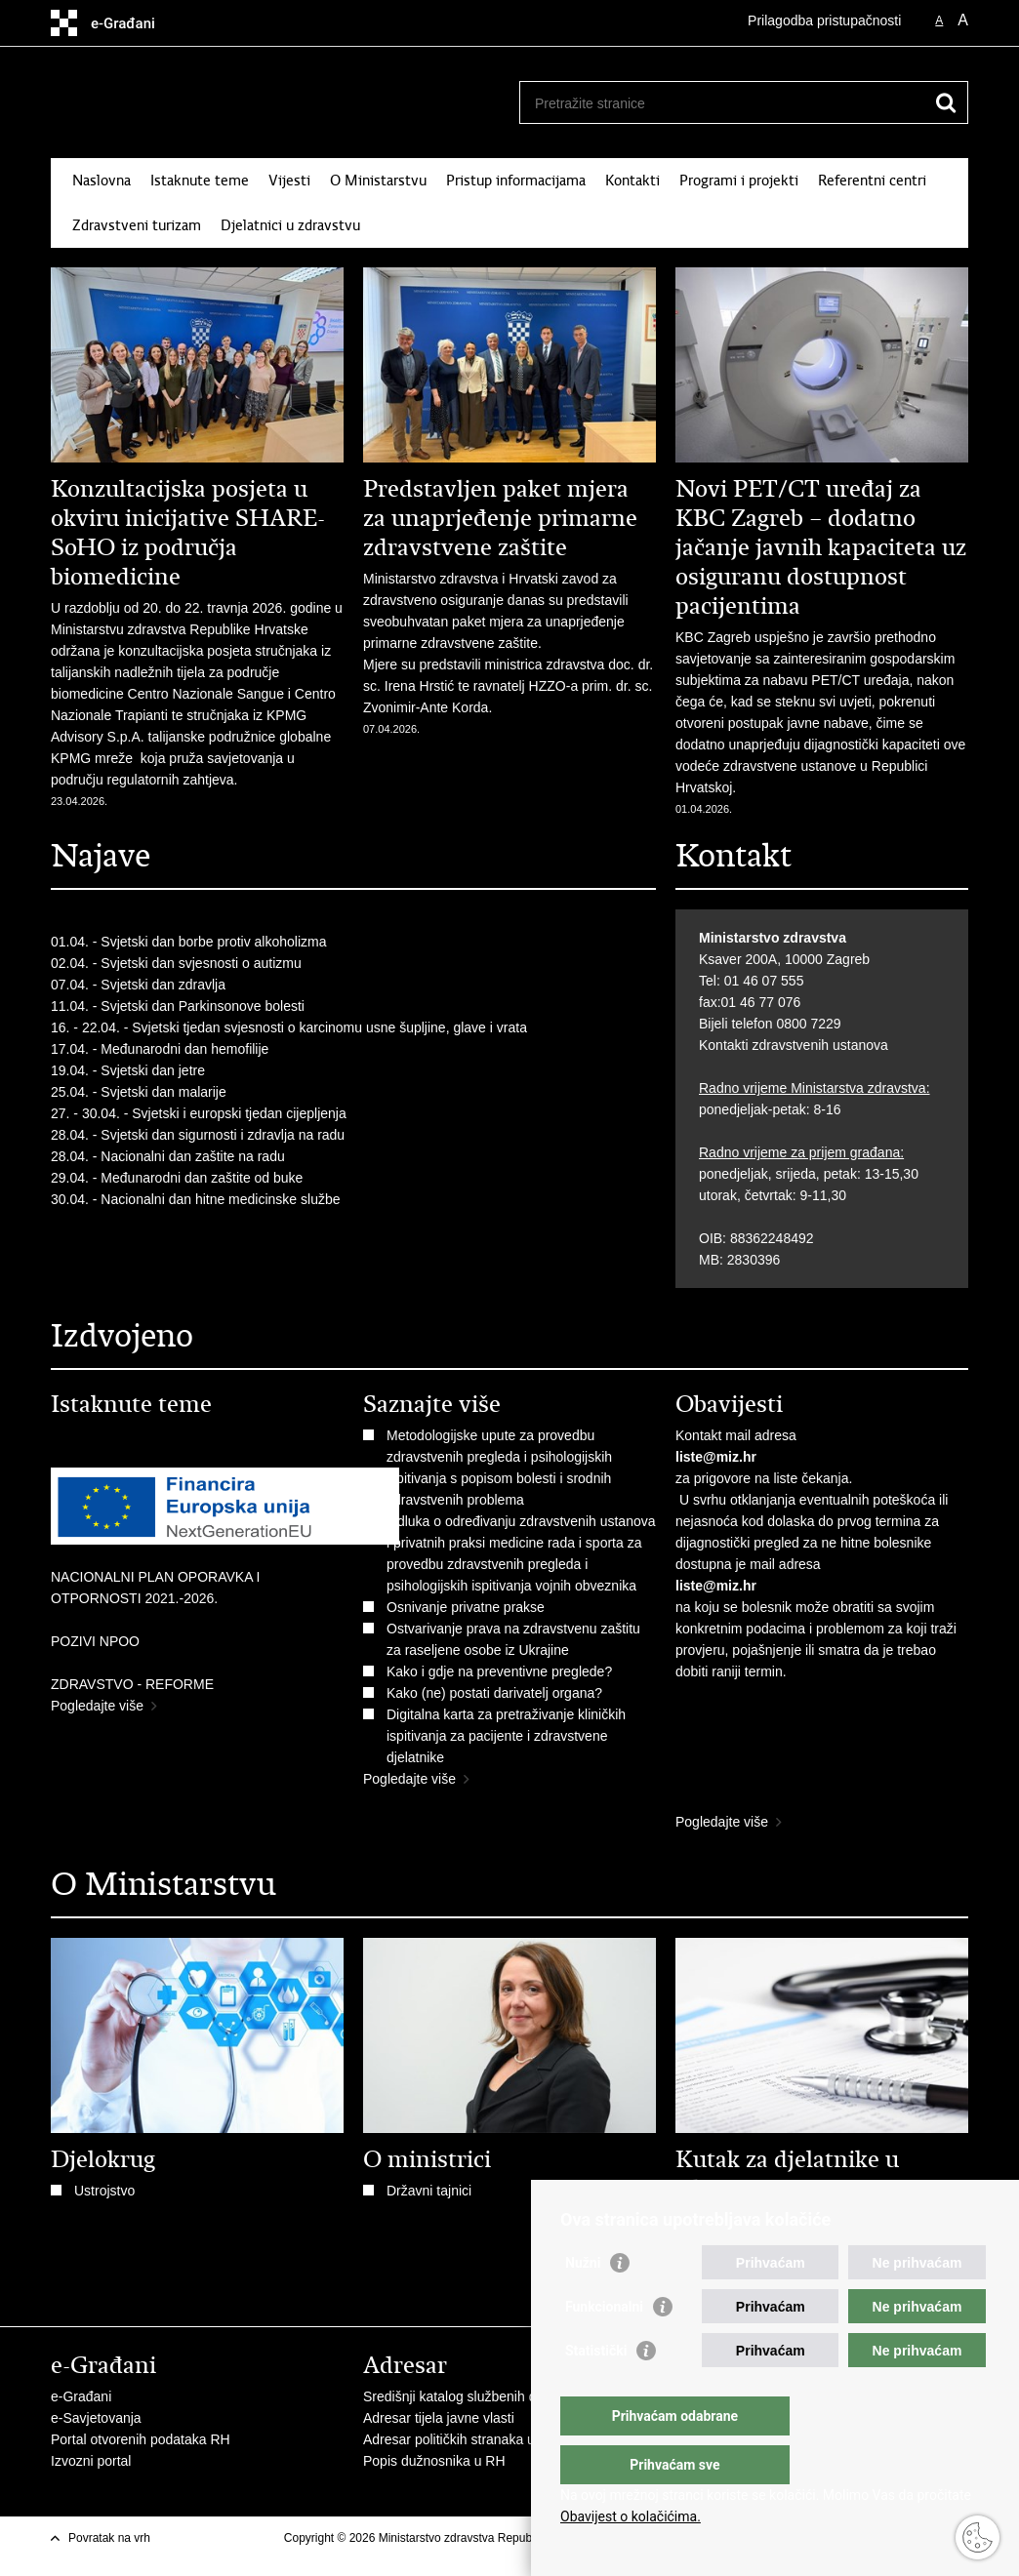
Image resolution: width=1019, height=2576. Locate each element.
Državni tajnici (429, 2190)
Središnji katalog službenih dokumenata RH (495, 2396)
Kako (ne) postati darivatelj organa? (498, 1693)
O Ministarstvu (378, 180)
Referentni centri (872, 180)
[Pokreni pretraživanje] (945, 102)
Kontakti (632, 180)
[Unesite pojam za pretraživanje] (722, 103)
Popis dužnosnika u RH (434, 2461)
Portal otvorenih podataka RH (140, 2439)
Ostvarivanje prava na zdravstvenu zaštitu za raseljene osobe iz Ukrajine (513, 1639)
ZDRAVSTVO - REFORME (132, 1684)
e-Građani (81, 2396)
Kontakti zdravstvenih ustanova (793, 1045)
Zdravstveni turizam (136, 225)
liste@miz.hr (715, 1457)
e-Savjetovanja (96, 2418)
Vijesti (289, 180)
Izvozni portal (91, 2461)
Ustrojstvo (104, 2190)
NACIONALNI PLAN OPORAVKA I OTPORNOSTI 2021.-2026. (155, 1587)
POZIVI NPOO (95, 1641)
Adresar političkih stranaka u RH (460, 2439)
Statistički (596, 2389)
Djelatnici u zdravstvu (290, 225)
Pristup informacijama (516, 180)
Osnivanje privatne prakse (466, 1607)
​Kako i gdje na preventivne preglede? (503, 1671)
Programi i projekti (738, 180)
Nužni (582, 2302)
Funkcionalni (604, 2346)
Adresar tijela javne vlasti (438, 2418)
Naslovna (101, 180)
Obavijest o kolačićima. (630, 2516)
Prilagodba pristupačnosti (824, 20)
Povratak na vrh (109, 2538)
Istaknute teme (199, 180)
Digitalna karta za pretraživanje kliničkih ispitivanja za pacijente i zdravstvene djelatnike (506, 1736)
